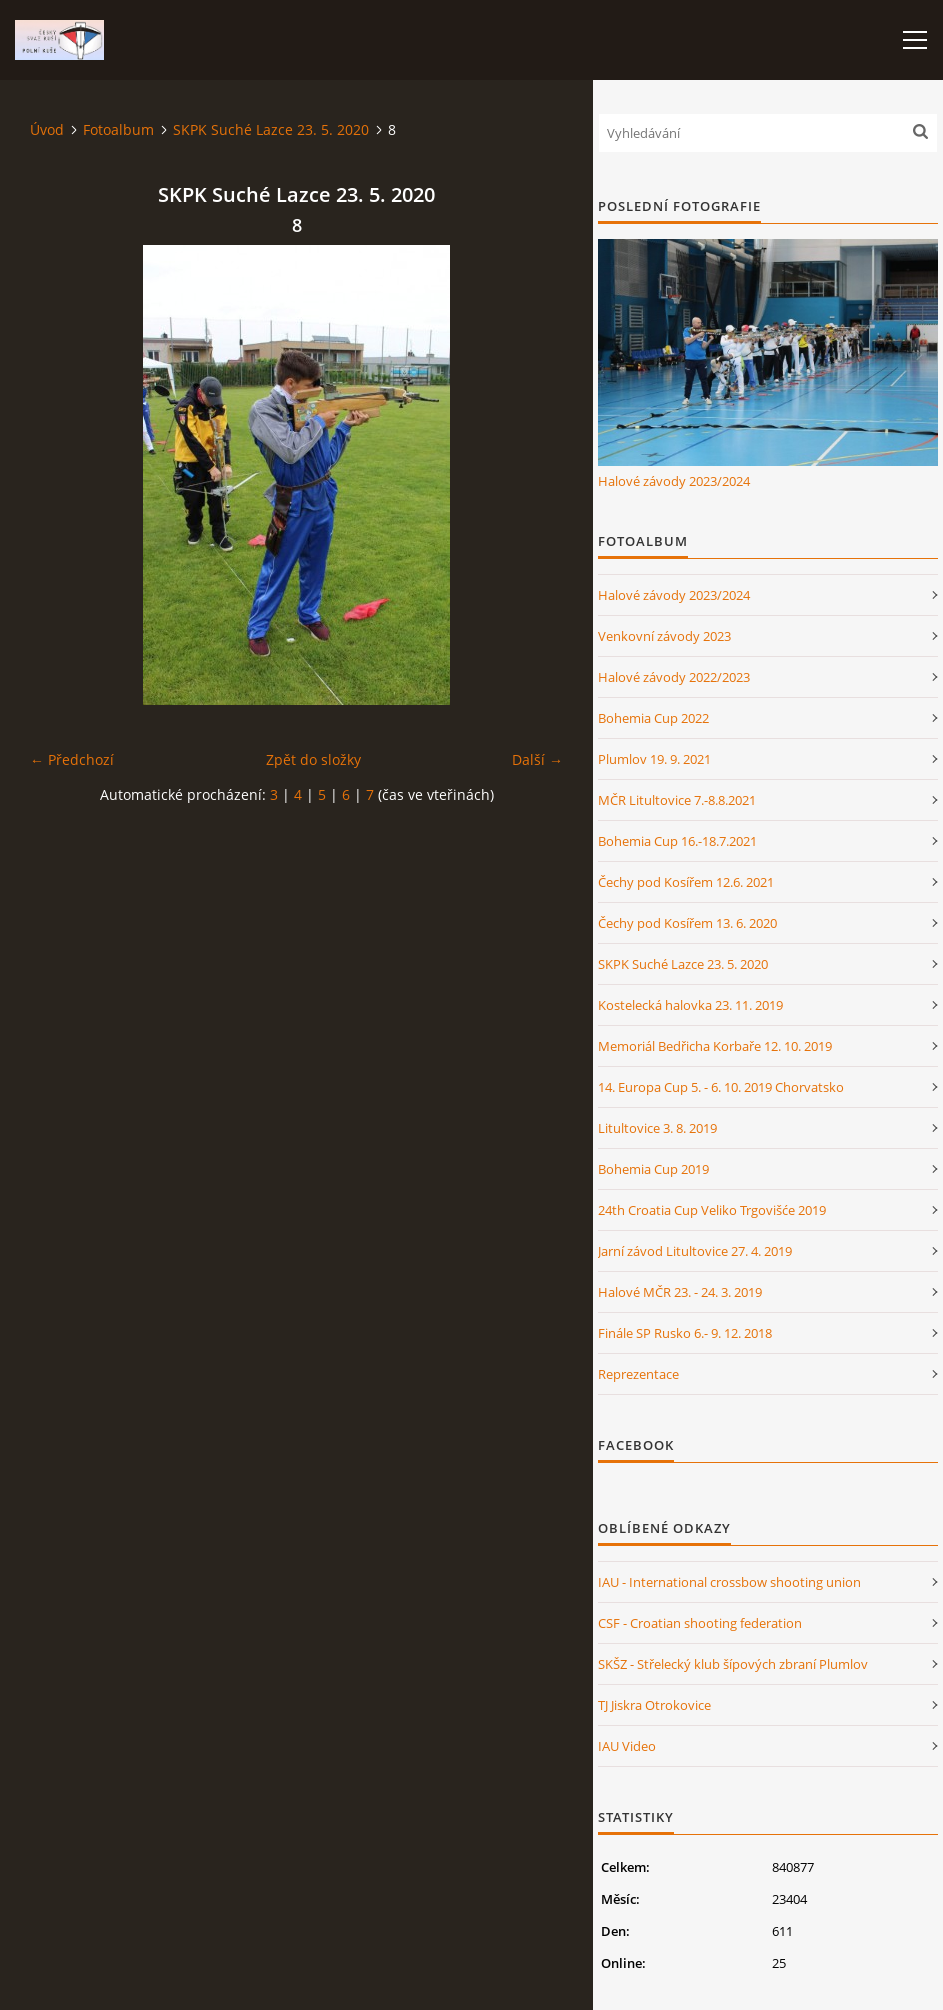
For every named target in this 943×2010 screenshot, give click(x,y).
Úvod (47, 129)
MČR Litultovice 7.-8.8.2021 (677, 800)
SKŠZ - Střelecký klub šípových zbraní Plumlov (733, 1664)
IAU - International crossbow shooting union (729, 1582)
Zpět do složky (313, 759)
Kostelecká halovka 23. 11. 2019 (690, 1005)
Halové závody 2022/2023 (674, 677)
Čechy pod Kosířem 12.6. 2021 (686, 882)
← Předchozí (72, 759)
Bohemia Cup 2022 (653, 718)
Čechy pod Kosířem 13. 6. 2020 (687, 923)
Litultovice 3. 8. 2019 (657, 1128)
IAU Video (627, 1746)
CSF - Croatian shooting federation (700, 1623)
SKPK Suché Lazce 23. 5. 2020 (271, 129)
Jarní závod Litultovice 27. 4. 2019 (695, 1251)
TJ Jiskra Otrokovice (654, 1705)
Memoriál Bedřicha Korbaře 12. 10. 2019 (715, 1046)
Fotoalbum (118, 129)
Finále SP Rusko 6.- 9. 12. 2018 (685, 1333)
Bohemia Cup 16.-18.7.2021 (677, 841)
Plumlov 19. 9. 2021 (654, 759)
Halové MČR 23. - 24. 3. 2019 (680, 1292)
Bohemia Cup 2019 (653, 1169)
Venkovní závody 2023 (664, 636)
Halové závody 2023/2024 (674, 481)
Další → (537, 759)
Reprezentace (638, 1374)
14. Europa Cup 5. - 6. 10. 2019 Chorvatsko (721, 1087)
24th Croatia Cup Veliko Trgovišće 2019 (712, 1210)
